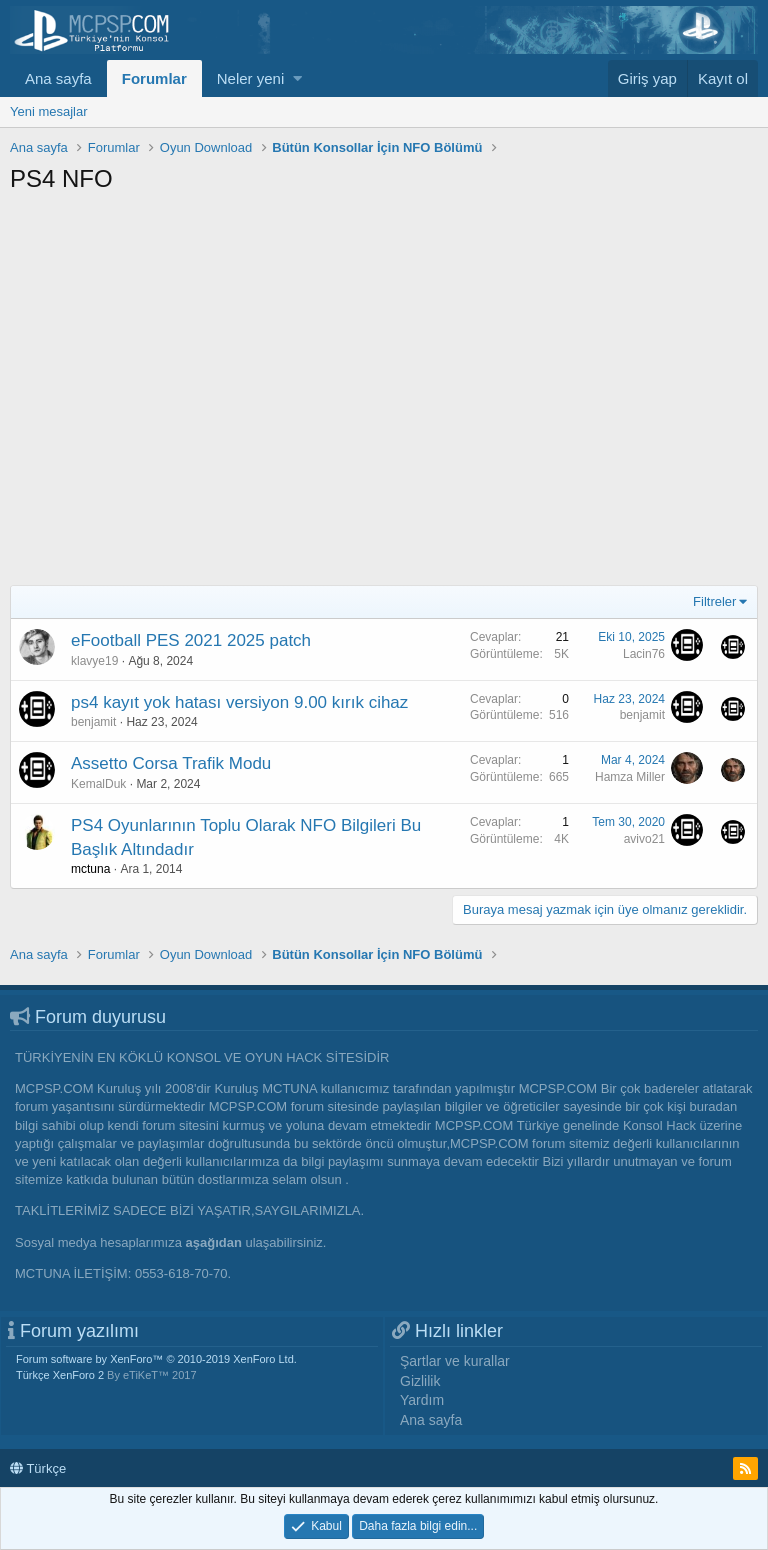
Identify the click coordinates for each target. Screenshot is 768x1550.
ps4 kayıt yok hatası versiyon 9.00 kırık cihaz (239, 702)
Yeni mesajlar (49, 111)
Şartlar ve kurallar (455, 1361)
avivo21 (644, 839)
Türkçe (38, 1468)
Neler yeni (251, 78)
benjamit (93, 722)
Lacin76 (644, 654)
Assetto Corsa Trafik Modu (171, 763)
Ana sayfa (58, 78)
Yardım (422, 1400)
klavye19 (94, 661)
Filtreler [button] (714, 601)
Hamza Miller (630, 777)
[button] (297, 78)
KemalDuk (98, 784)
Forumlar (154, 78)
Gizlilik (420, 1381)
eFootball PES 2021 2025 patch (191, 640)
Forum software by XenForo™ (156, 1359)
